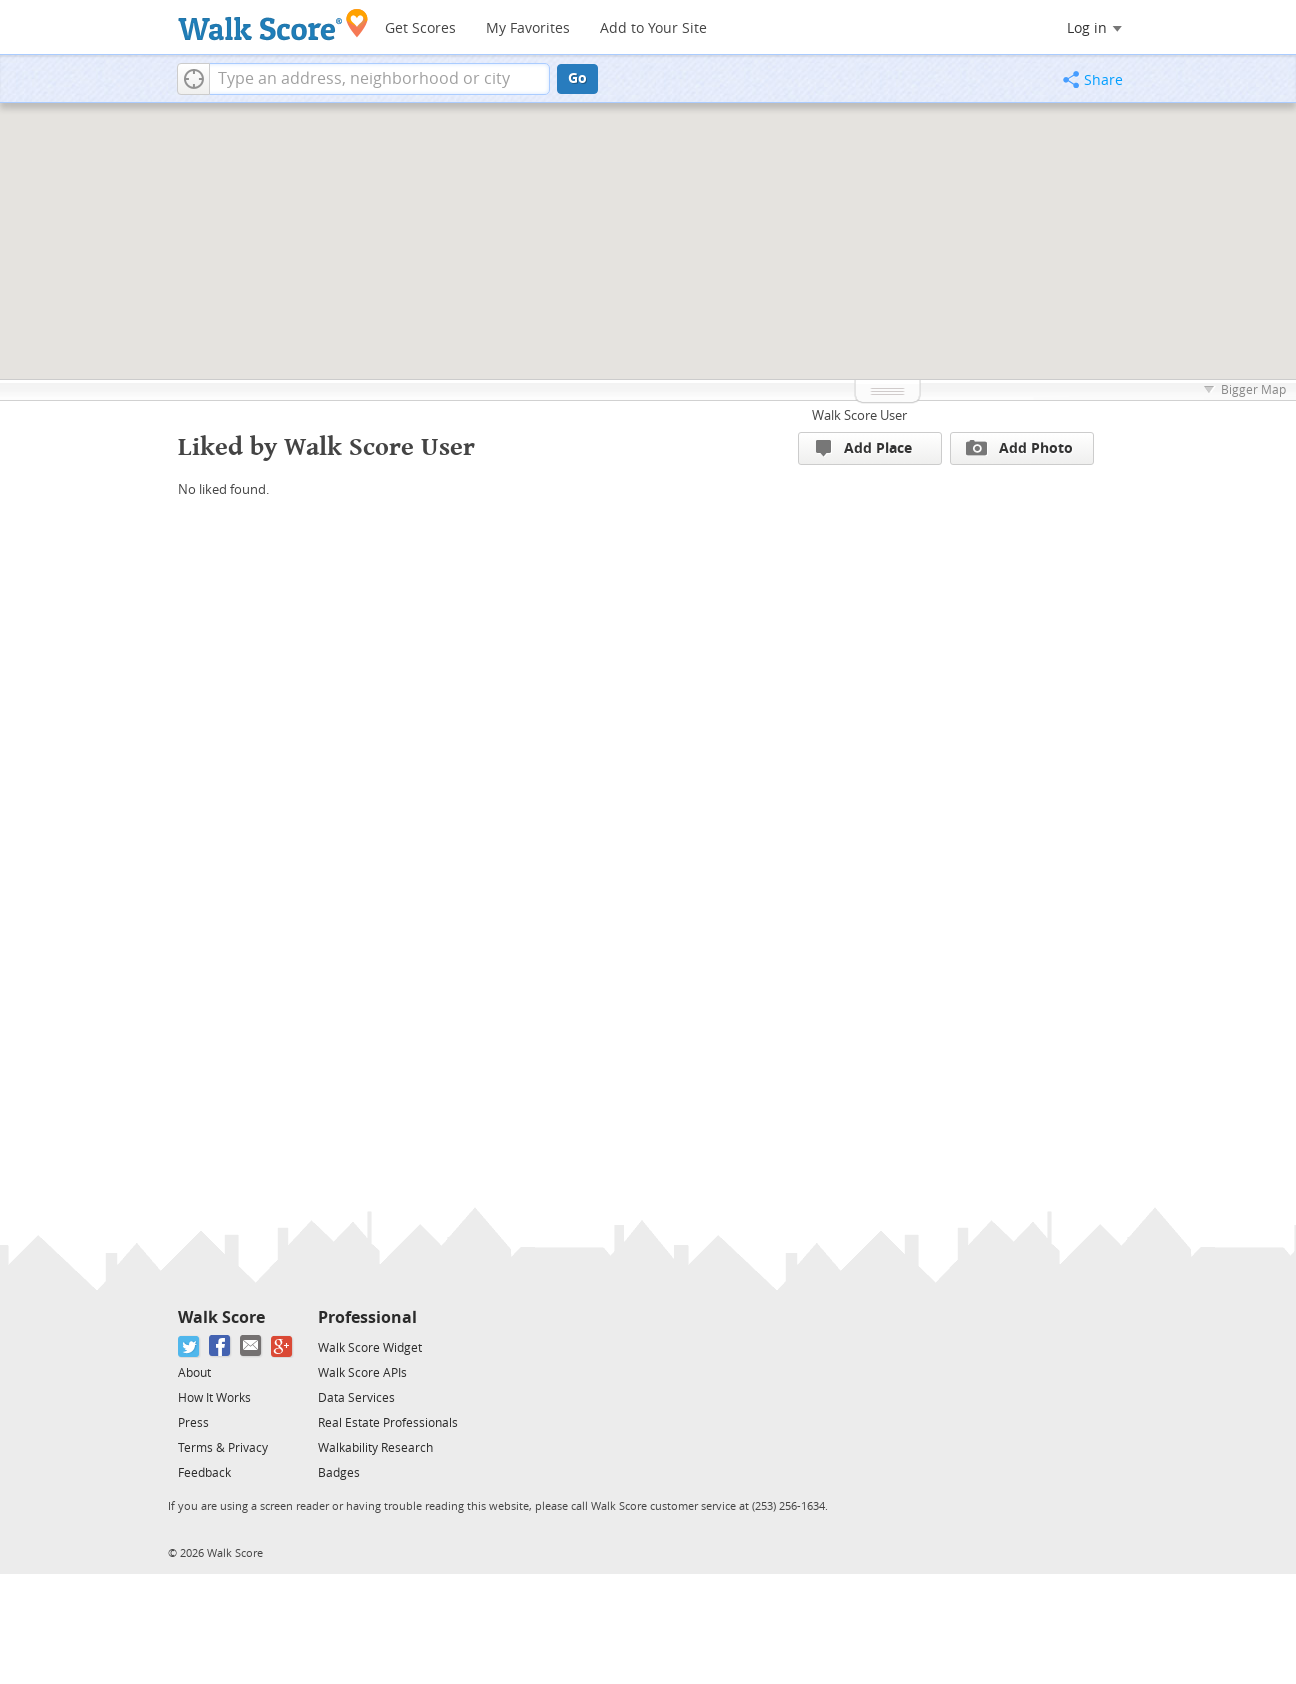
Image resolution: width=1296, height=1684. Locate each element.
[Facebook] (220, 1346)
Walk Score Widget (370, 1348)
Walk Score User (859, 415)
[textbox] (379, 79)
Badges (339, 1473)
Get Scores (420, 28)
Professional (367, 1317)
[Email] (251, 1346)
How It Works (214, 1398)
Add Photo (1019, 448)
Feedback (204, 1473)
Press (193, 1423)
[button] (193, 79)
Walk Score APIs (362, 1373)
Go (577, 78)
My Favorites (528, 28)
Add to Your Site (653, 28)
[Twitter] (189, 1346)
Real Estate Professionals (388, 1423)
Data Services (356, 1398)
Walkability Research (375, 1448)
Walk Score (221, 1317)
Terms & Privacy (223, 1448)
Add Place (864, 448)
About (194, 1373)
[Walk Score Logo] (273, 24)
